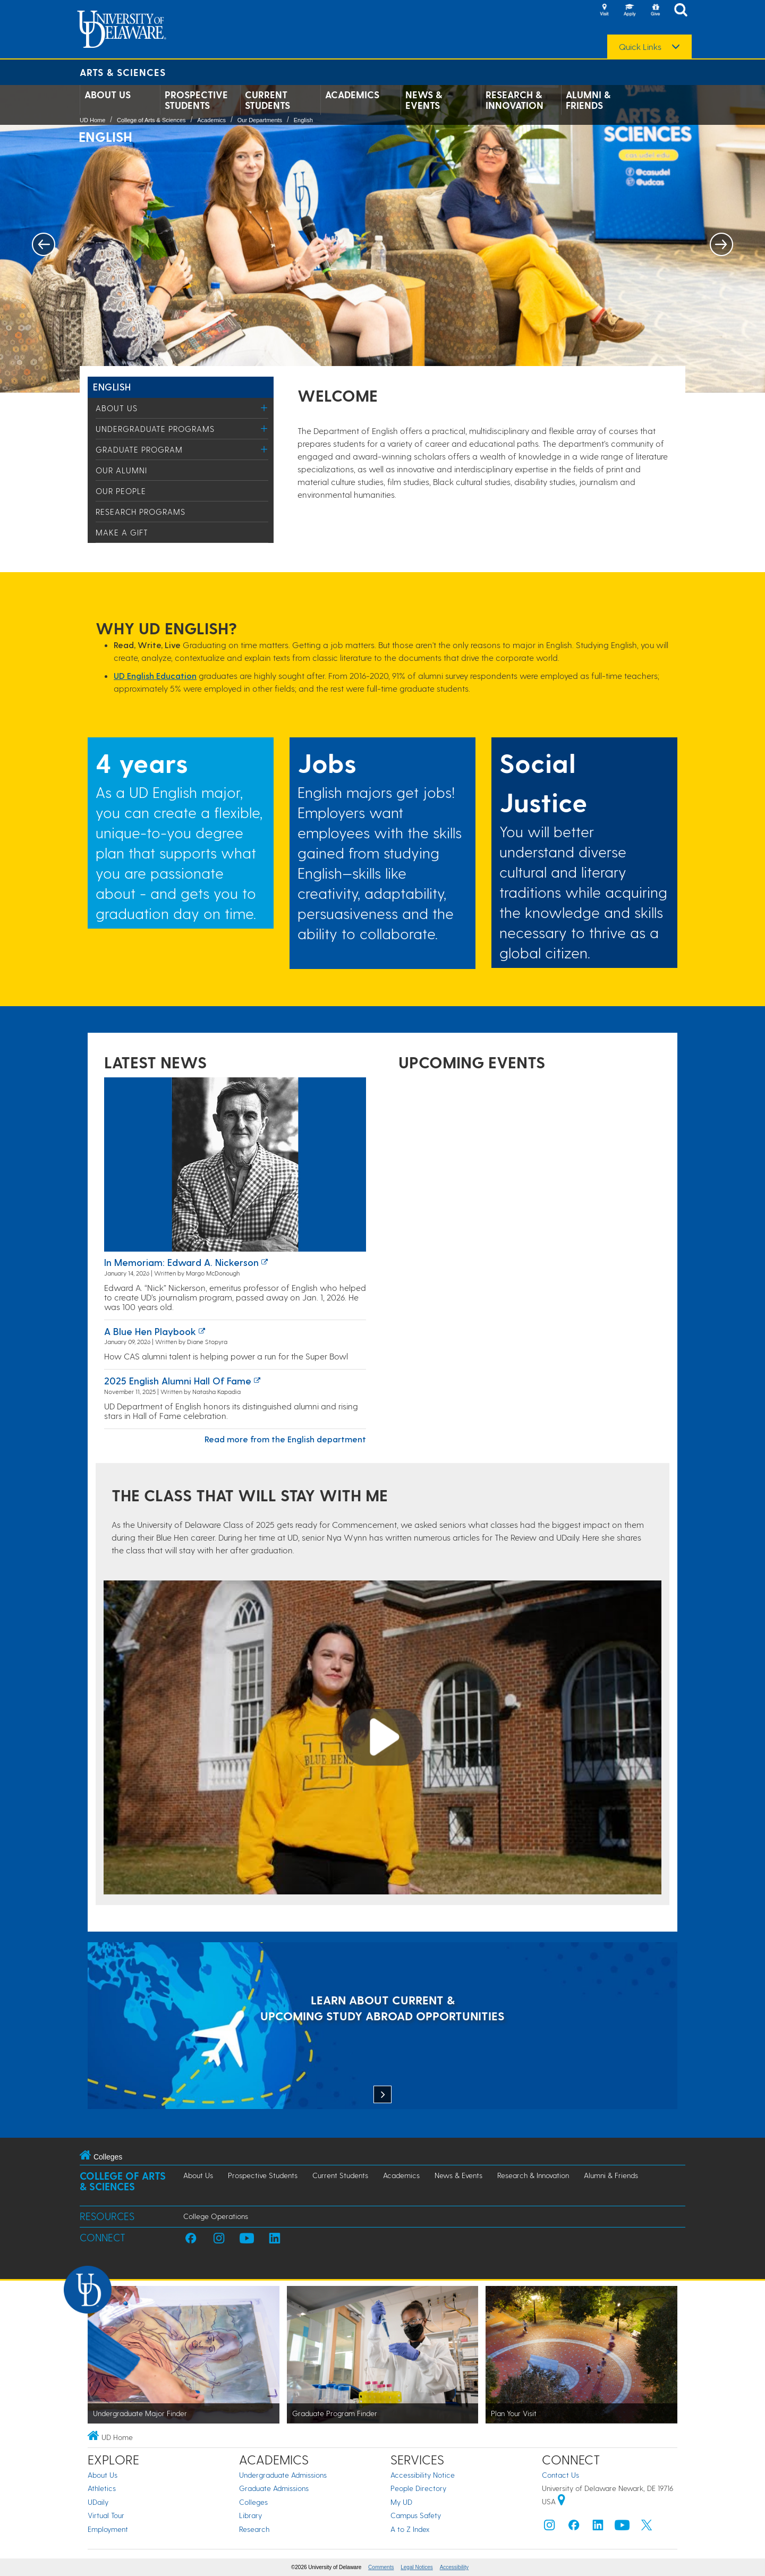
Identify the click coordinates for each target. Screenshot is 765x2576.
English (303, 120)
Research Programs (140, 511)
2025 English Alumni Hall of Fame (177, 1380)
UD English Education (155, 675)
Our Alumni (121, 470)
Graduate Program (139, 449)
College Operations (215, 2216)
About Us (107, 94)
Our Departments (259, 120)
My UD (401, 2501)
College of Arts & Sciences (151, 120)
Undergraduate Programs (155, 428)
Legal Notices (417, 2567)
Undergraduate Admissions (283, 2474)
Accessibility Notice (422, 2474)
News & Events (423, 99)
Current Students (267, 99)
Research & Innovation (514, 99)
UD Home (92, 120)
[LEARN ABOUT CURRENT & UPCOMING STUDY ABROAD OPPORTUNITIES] (382, 2027)
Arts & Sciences (123, 72)
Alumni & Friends (588, 99)
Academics (352, 94)
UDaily (98, 2501)
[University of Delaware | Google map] (561, 2501)
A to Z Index (410, 2529)
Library (250, 2515)
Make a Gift (122, 532)
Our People (121, 491)
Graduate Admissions (274, 2488)
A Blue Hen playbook (150, 1331)
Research (254, 2529)
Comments (381, 2567)
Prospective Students (196, 99)
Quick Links (640, 47)
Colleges (253, 2501)
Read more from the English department (285, 1439)
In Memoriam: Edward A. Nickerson (181, 1262)
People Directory (418, 2488)
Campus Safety (415, 2515)
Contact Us (560, 2474)
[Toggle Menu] (264, 407)
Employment (108, 2529)
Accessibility (454, 2567)
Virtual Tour (106, 2515)
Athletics (102, 2488)
